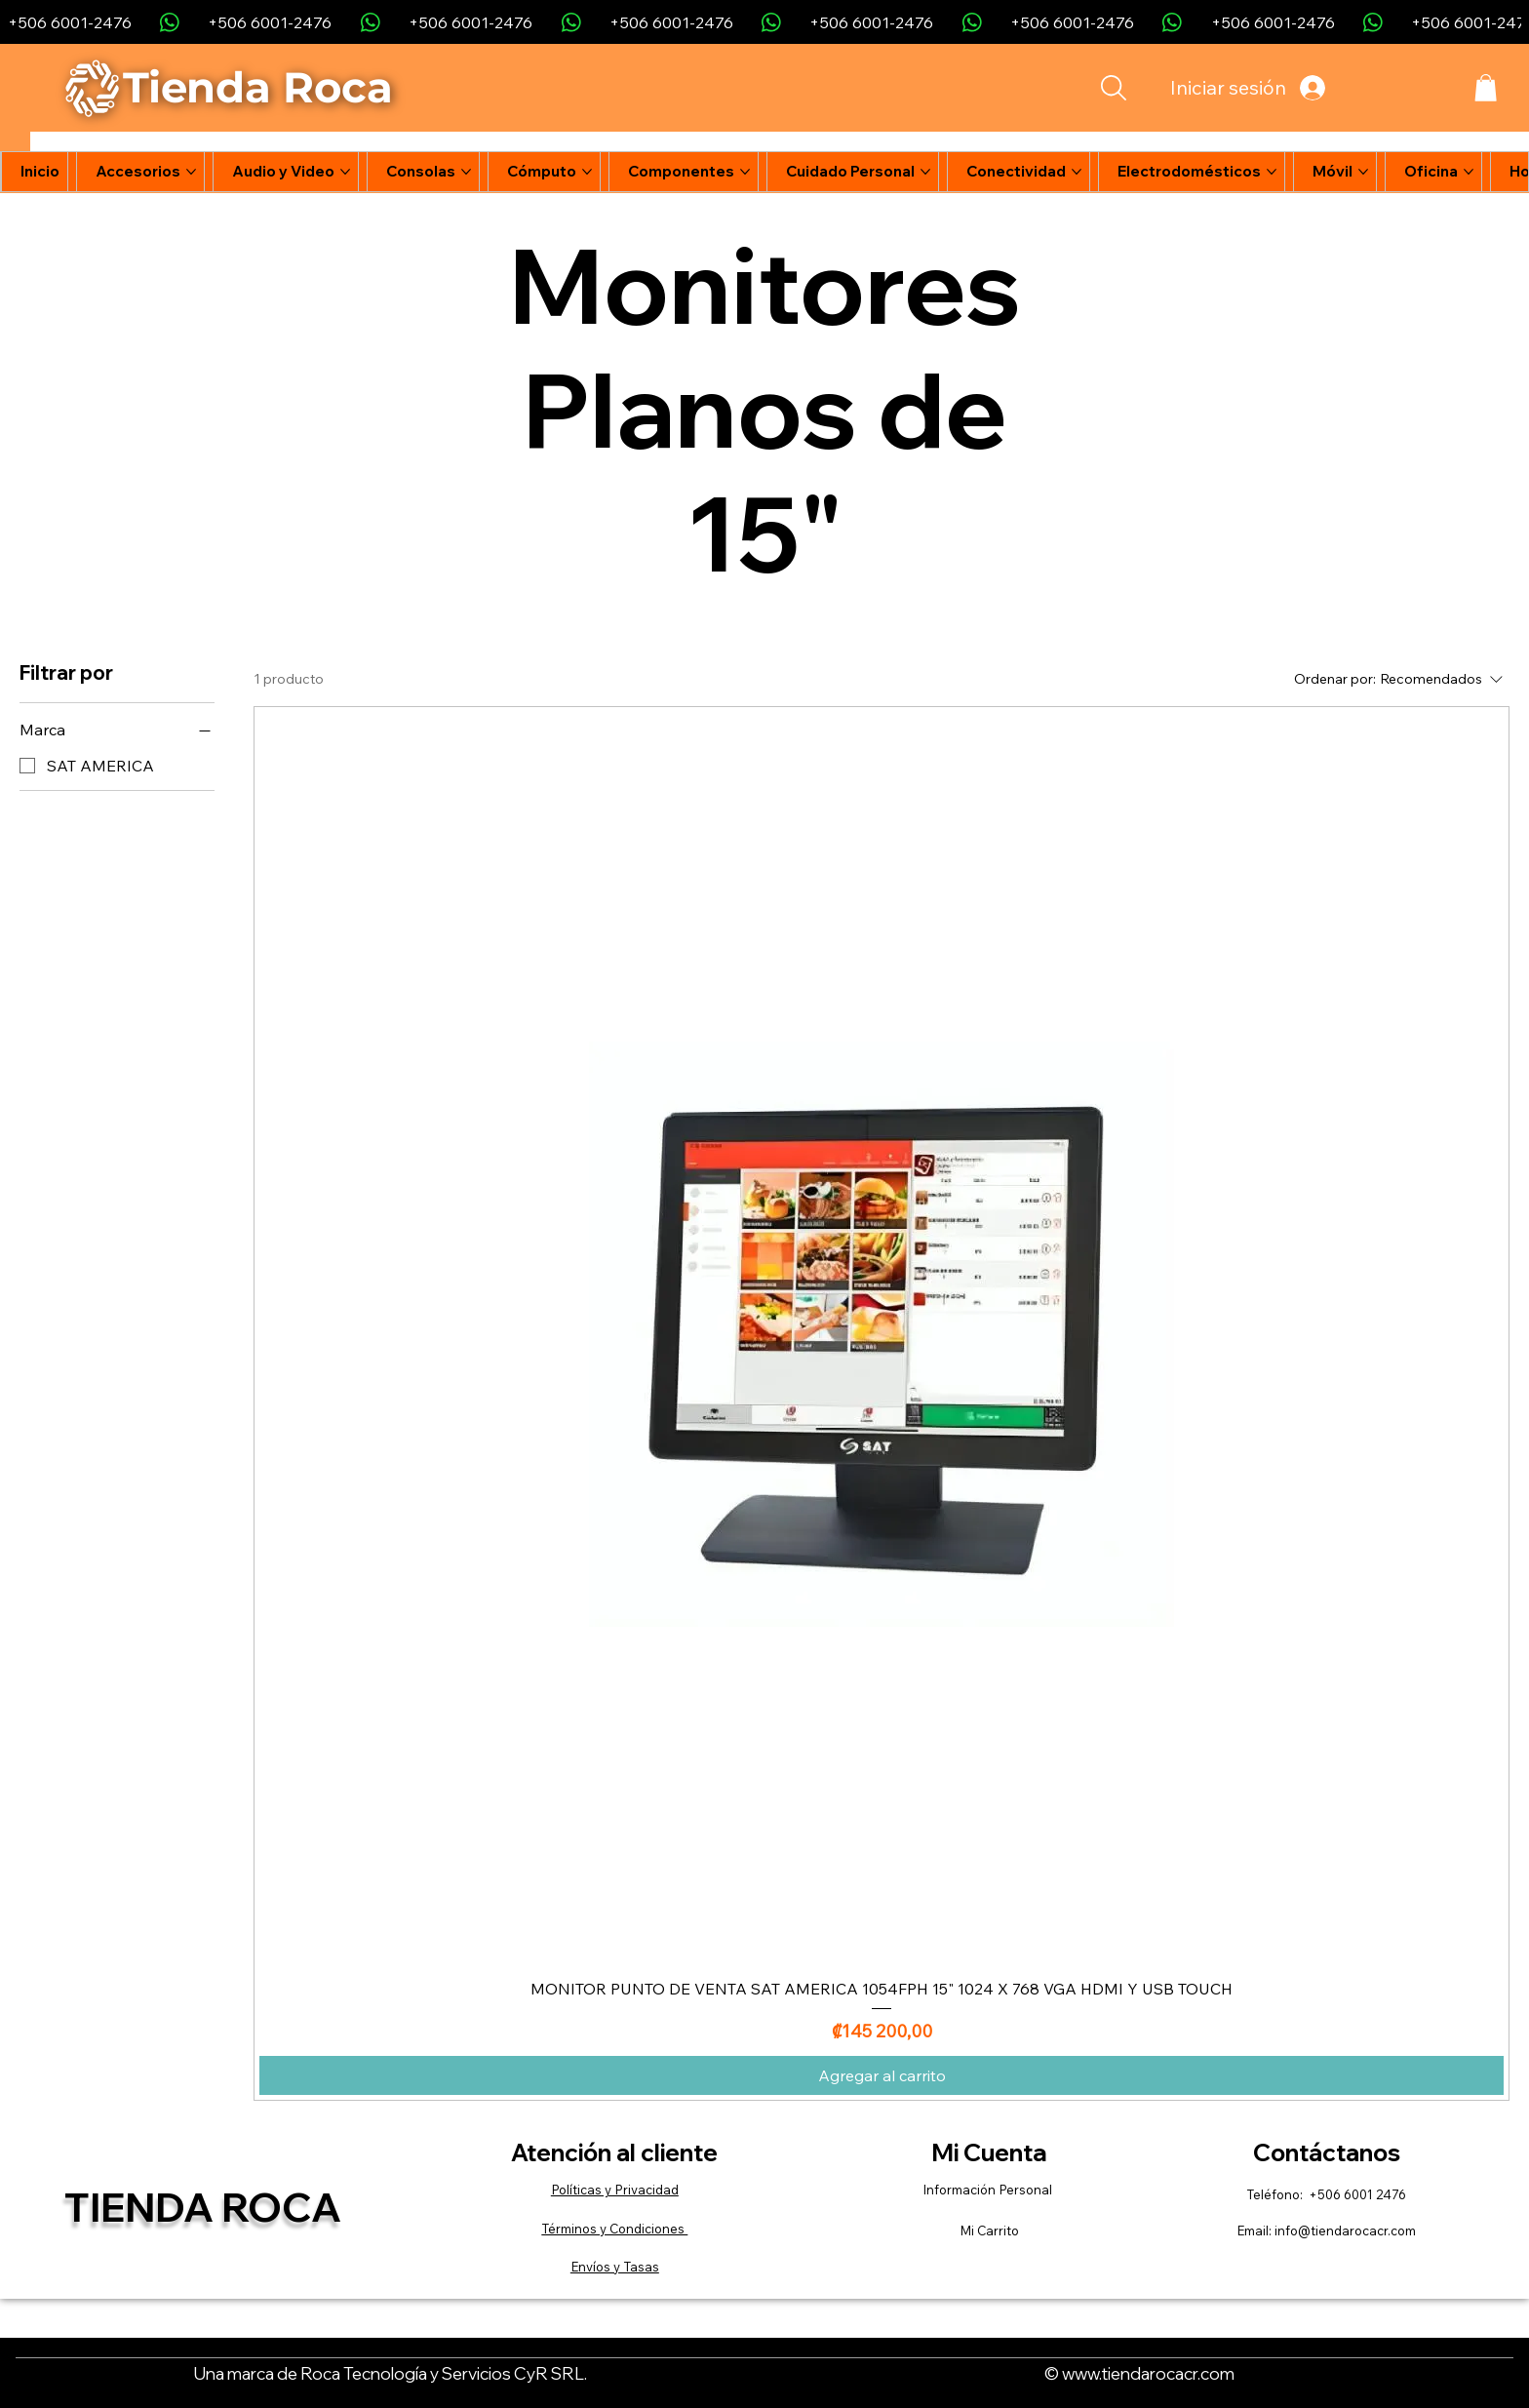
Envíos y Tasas (614, 2266)
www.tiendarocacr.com (1148, 2373)
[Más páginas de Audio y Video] (345, 172)
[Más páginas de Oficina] (1468, 172)
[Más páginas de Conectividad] (1076, 172)
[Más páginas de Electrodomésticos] (1271, 172)
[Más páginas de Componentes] (745, 172)
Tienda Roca (202, 2206)
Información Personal (988, 2189)
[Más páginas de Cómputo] (587, 172)
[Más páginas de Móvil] (1363, 172)
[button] (1485, 87)
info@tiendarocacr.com (1345, 2230)
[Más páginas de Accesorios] (191, 172)
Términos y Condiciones (614, 2228)
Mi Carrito (989, 2230)
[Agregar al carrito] (881, 2075)
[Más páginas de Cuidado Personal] (925, 172)
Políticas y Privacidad (615, 2189)
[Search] (1112, 87)
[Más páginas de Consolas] (466, 172)
